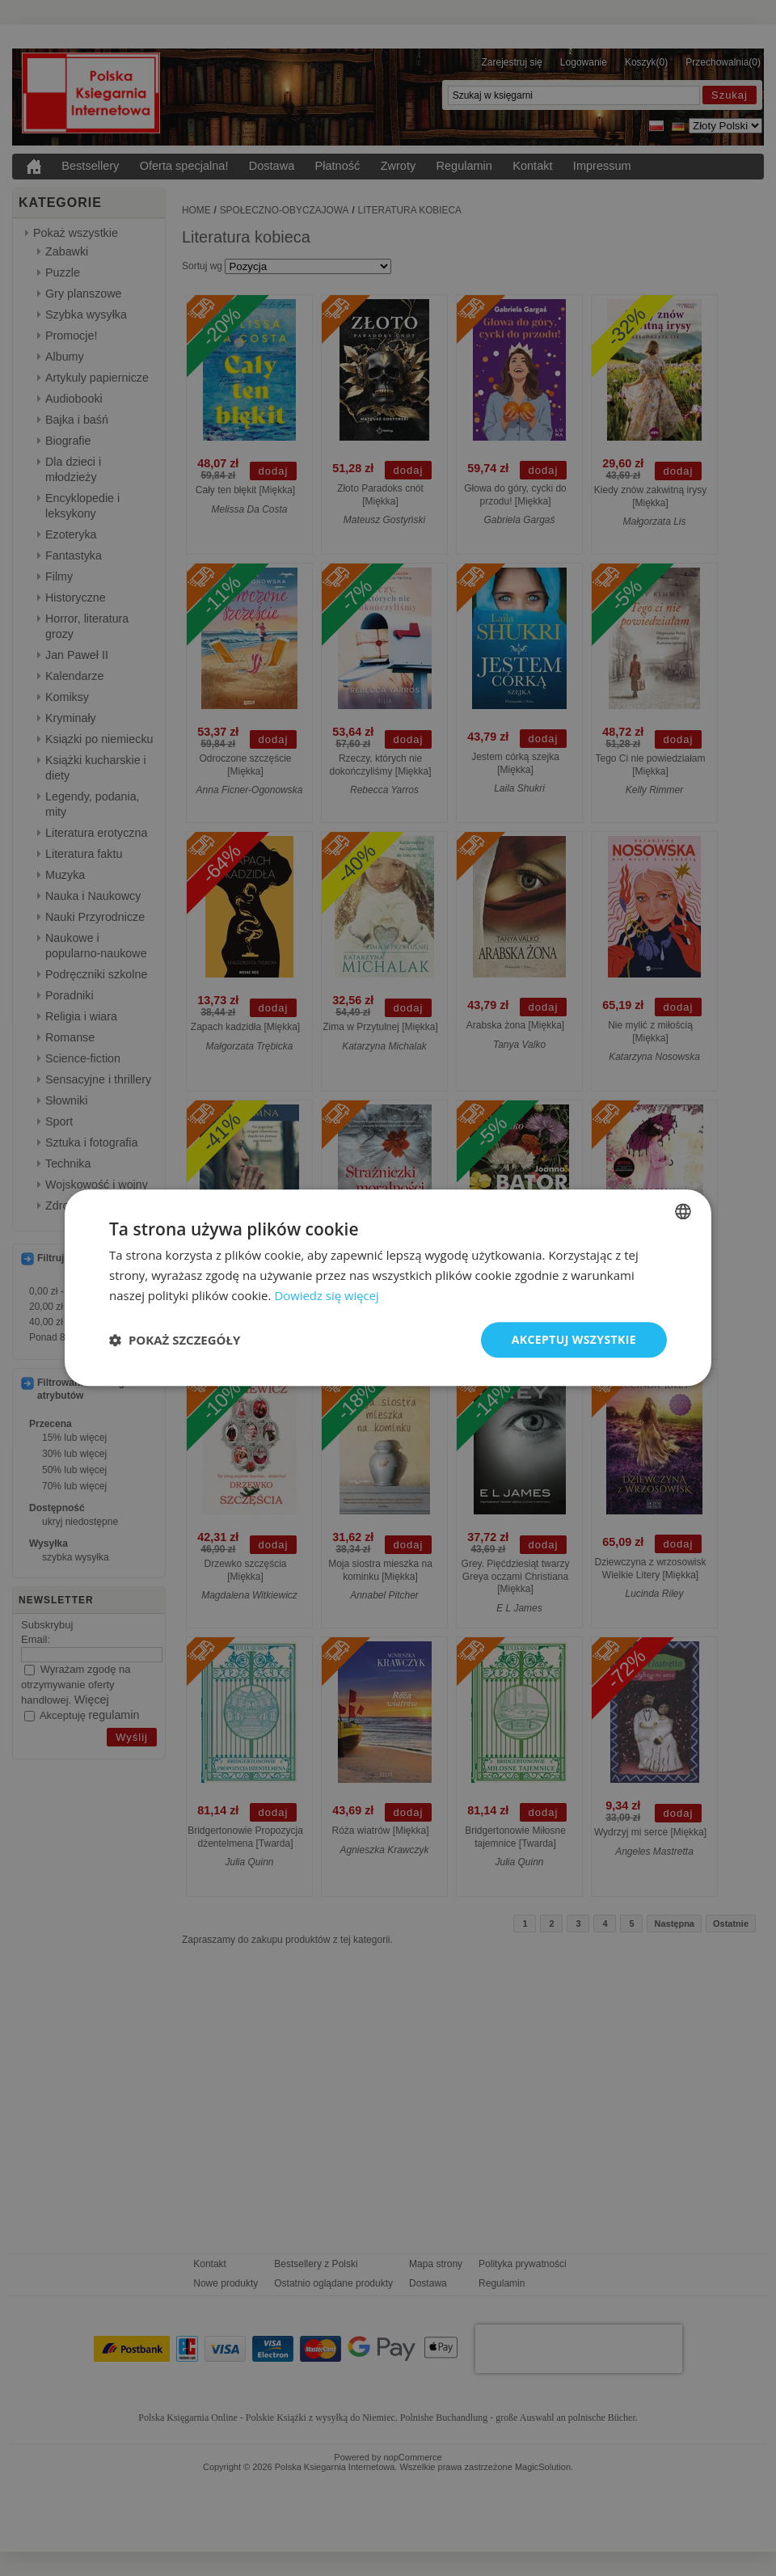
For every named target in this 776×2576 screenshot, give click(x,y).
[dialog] (388, 1287)
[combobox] (683, 1211)
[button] (174, 1339)
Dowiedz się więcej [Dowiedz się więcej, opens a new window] (326, 1295)
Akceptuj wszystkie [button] (574, 1339)
